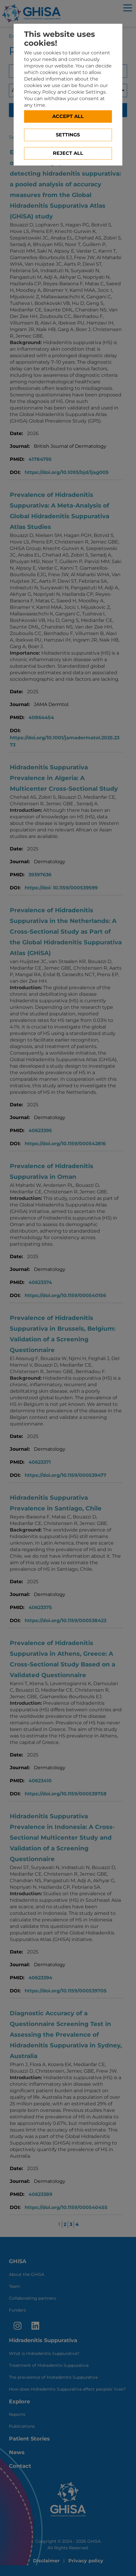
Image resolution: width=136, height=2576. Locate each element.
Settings (68, 135)
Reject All (68, 153)
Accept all (68, 116)
